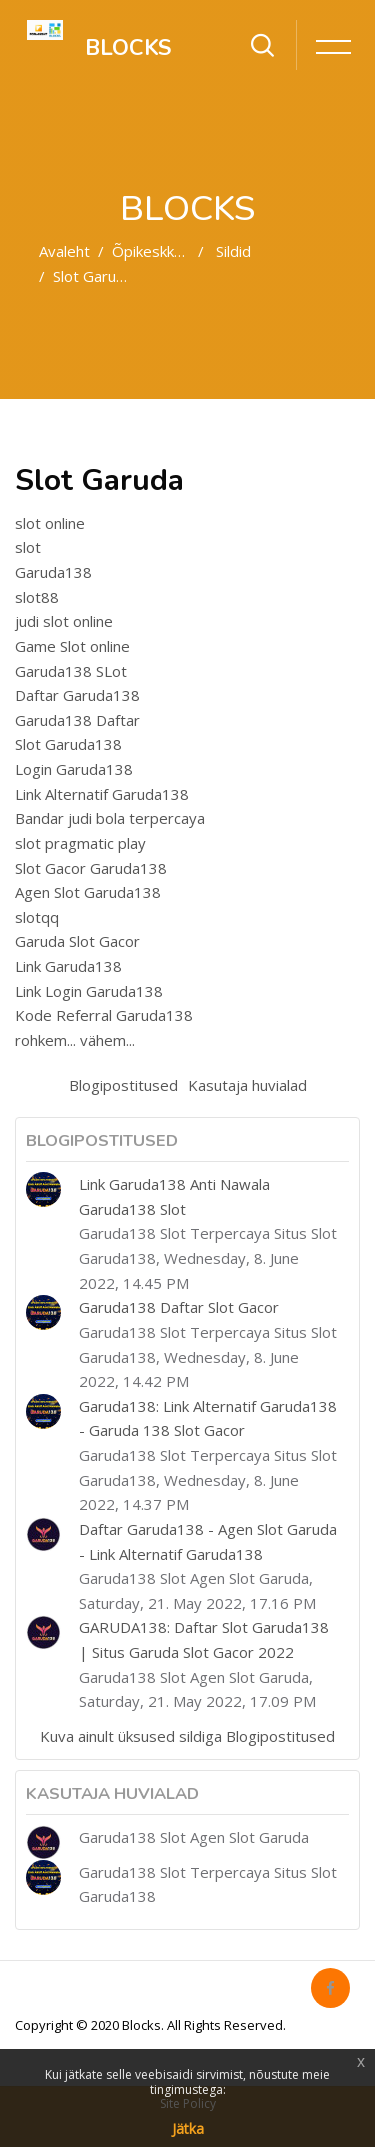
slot (28, 547)
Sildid (233, 251)
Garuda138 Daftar (77, 720)
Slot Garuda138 (68, 744)
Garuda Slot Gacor (77, 941)
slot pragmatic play (80, 843)
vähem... (107, 1040)
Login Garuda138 (74, 769)
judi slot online (64, 621)
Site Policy (188, 2103)
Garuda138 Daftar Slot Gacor (179, 1307)
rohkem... (45, 1040)
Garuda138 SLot (71, 671)
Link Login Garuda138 (89, 991)
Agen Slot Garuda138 (88, 892)
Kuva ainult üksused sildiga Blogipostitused (187, 1736)
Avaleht (64, 251)
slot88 (37, 597)
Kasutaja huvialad (247, 1085)
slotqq (37, 917)
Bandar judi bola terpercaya (110, 818)
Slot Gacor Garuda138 (91, 868)
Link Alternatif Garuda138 (102, 794)
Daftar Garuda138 (77, 695)
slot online (50, 523)
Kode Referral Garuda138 (104, 1015)
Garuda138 (53, 572)
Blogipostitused (123, 1085)
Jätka (188, 2128)
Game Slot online (72, 646)
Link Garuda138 (68, 966)
